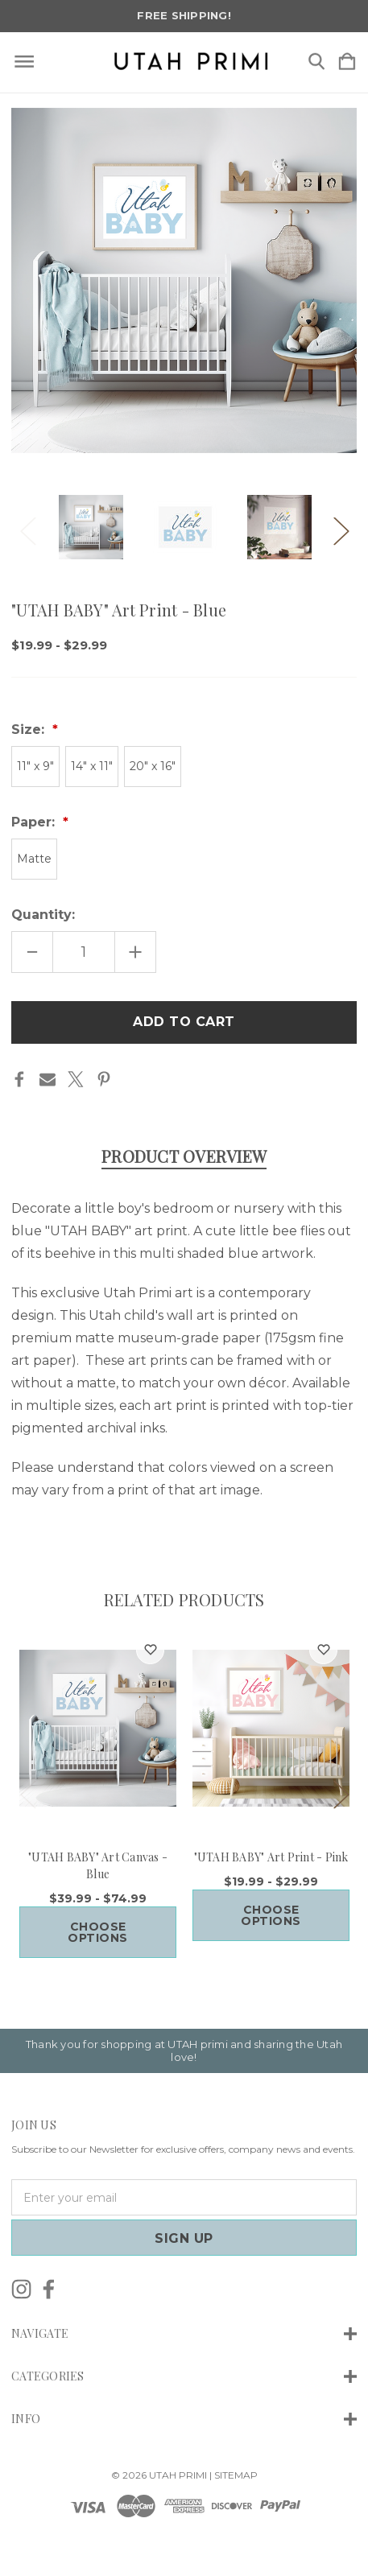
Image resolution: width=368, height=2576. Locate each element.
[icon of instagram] (21, 2289)
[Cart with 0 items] (347, 62)
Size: (29, 729)
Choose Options (98, 1932)
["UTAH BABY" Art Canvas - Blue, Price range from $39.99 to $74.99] (97, 1728)
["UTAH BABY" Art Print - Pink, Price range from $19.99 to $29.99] (270, 1728)
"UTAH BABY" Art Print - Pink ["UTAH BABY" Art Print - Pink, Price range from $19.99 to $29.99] (271, 1857)
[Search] (316, 62)
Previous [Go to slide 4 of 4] (27, 526)
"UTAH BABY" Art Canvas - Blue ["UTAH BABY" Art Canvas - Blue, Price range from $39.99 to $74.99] (97, 1865)
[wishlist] (150, 1650)
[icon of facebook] (49, 2289)
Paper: (35, 822)
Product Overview (184, 1156)
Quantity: (43, 914)
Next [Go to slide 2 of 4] (341, 526)
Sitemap (236, 2475)
